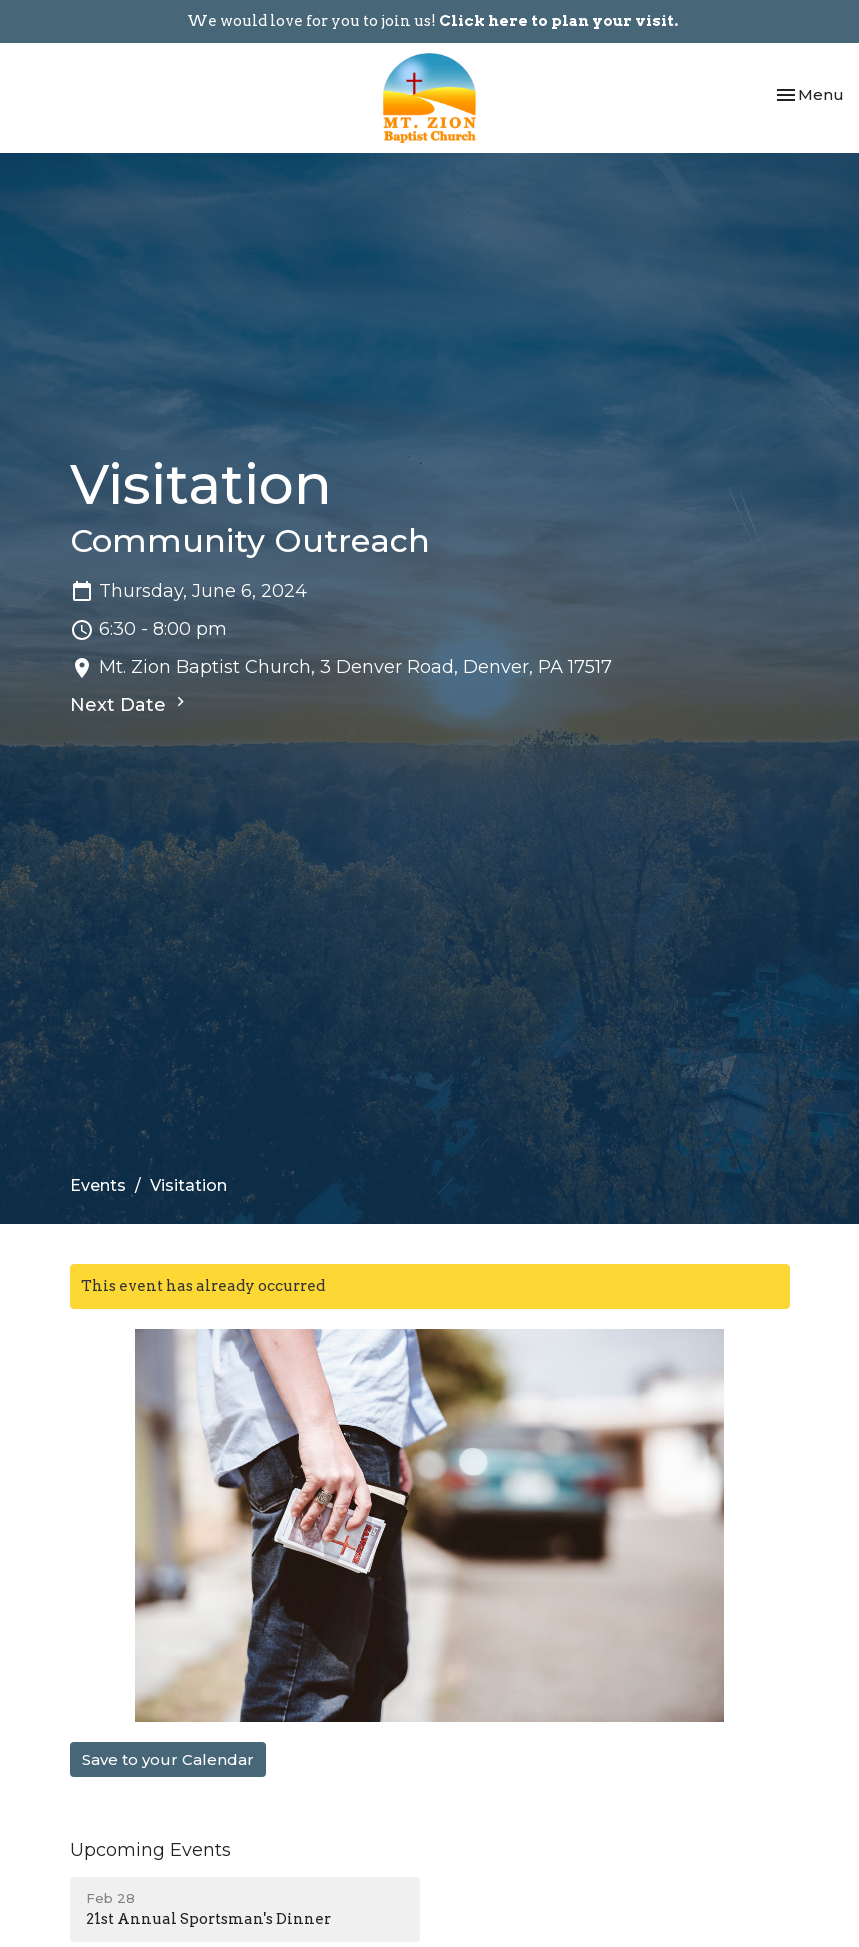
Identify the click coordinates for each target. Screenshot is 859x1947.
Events (98, 1185)
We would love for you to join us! (432, 21)
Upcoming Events (150, 1850)
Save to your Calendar (168, 1759)
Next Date (130, 704)
